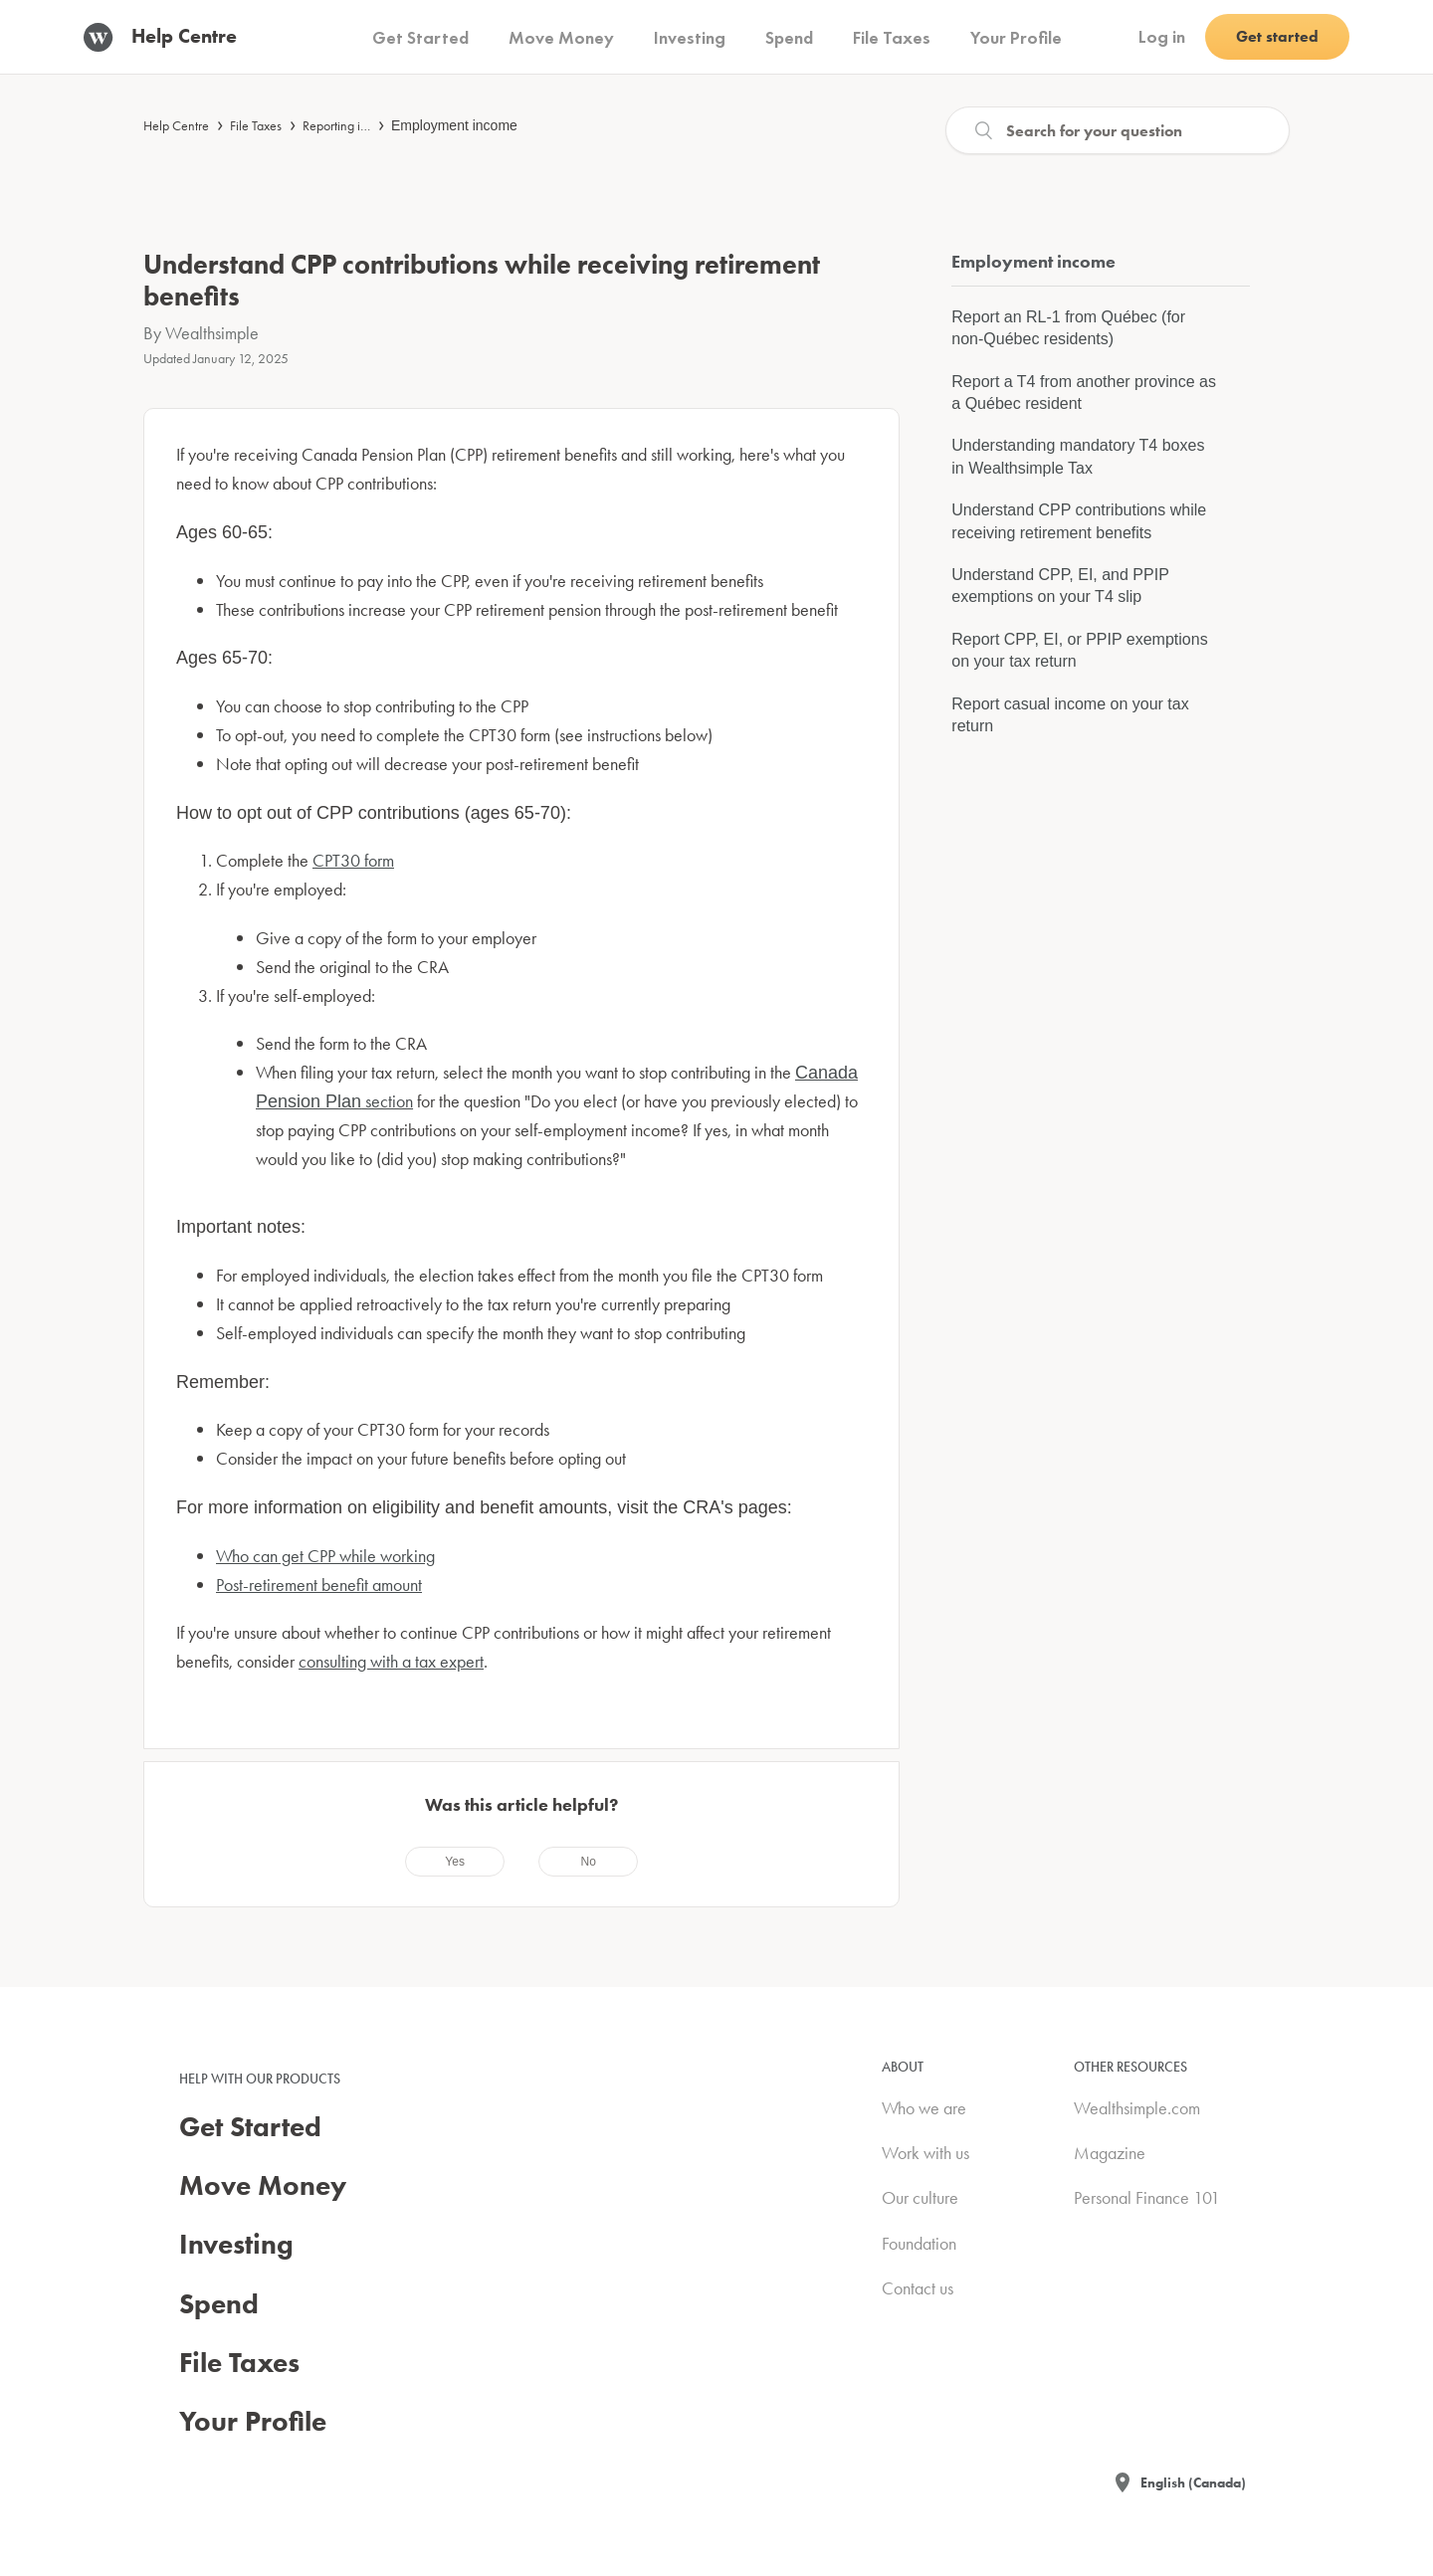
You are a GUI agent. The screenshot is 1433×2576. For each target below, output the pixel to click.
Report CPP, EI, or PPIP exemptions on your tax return (1079, 650)
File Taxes (256, 125)
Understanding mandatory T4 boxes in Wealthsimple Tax (1077, 456)
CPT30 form (353, 860)
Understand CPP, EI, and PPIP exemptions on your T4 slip (1059, 585)
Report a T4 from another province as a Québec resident (1083, 392)
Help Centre (176, 125)
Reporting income (350, 125)
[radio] (455, 1862)
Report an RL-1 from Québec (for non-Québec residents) (1068, 327)
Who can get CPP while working (325, 1555)
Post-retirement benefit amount (319, 1584)
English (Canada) (1193, 2482)
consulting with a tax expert (391, 1661)
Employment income (454, 125)
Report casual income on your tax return (1069, 714)
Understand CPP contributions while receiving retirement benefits (1078, 520)
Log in (1161, 36)
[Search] (1117, 130)
